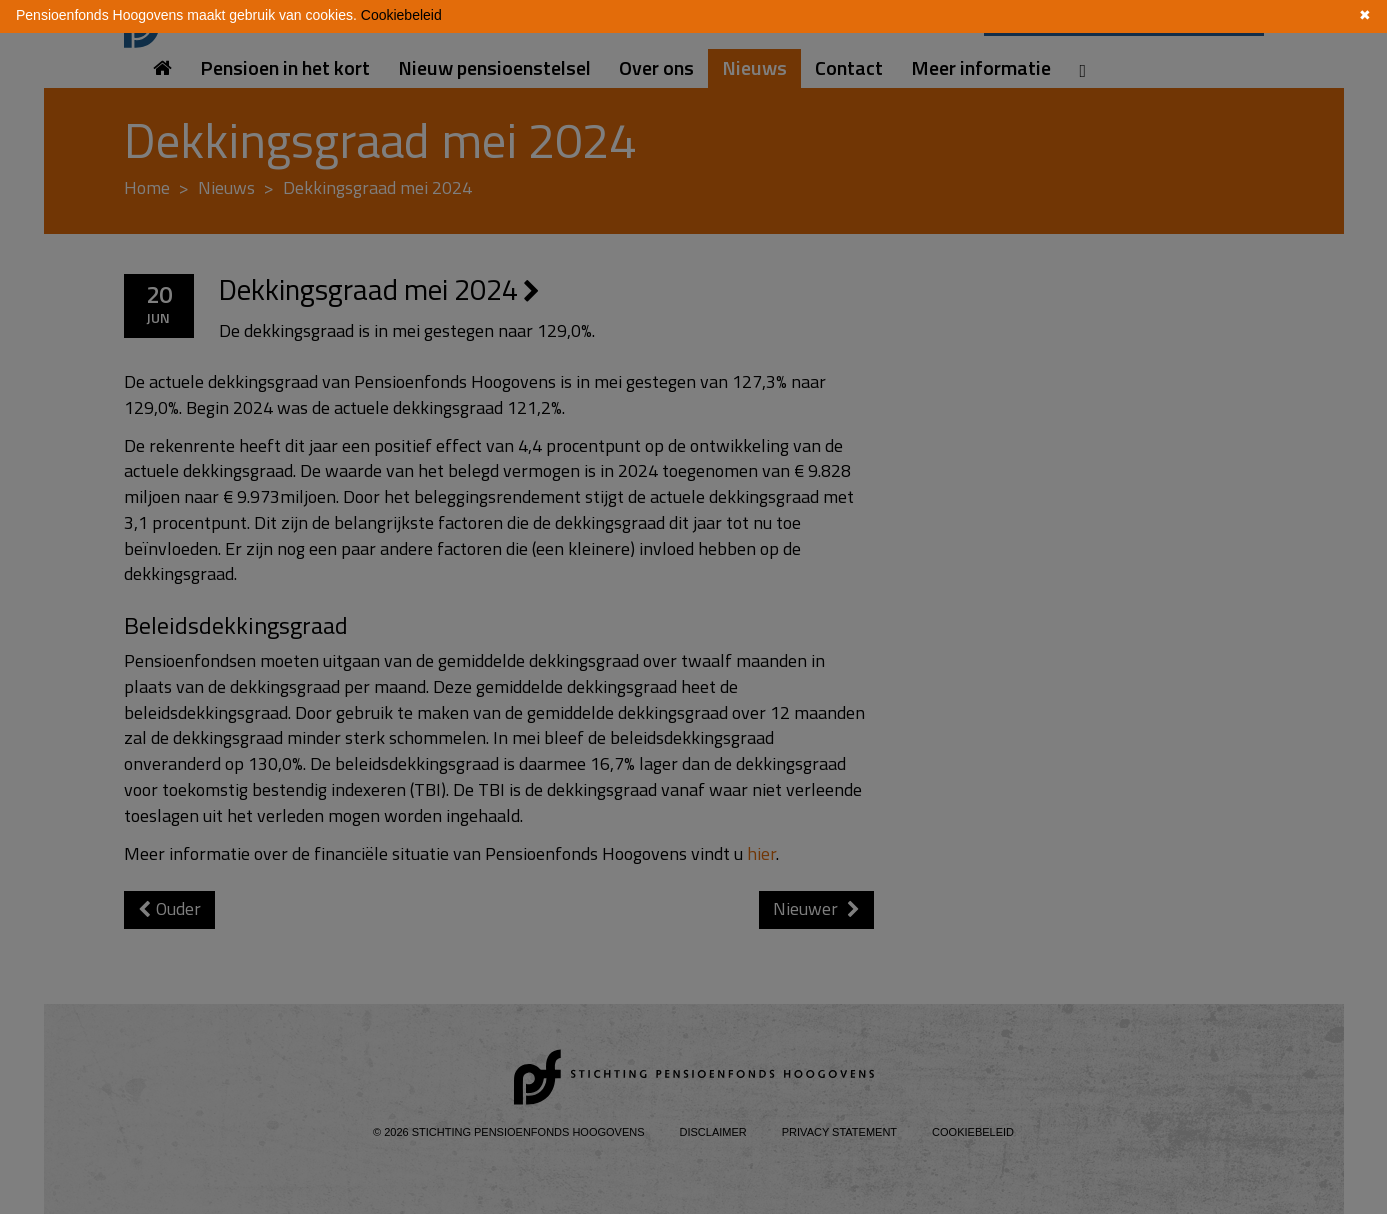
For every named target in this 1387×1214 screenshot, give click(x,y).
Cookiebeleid (401, 15)
